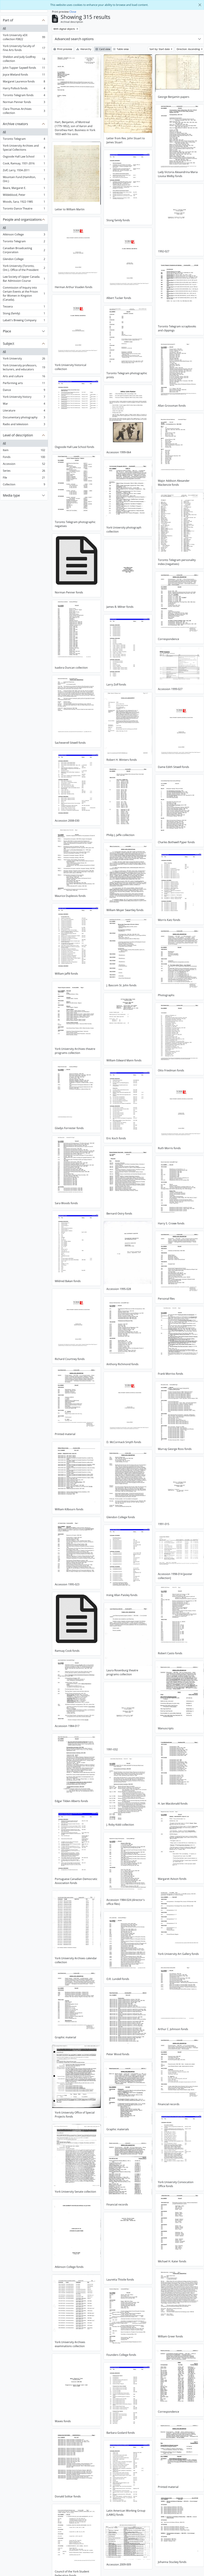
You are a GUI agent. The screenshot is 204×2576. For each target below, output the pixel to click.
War (24, 404)
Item (24, 451)
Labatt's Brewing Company (24, 321)
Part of (8, 20)
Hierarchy (83, 49)
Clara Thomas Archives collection (24, 111)
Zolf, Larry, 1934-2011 (24, 171)
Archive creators (15, 124)
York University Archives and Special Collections (24, 147)
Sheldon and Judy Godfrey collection (24, 59)
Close (72, 12)
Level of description (18, 435)
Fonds (24, 457)
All (4, 28)
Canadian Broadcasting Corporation (24, 250)
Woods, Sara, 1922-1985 (24, 202)
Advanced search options (74, 39)
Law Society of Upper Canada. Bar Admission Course (24, 279)
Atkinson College (24, 235)
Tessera (24, 307)
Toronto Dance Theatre (24, 209)
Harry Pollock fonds (24, 89)
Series (24, 471)
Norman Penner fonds (24, 103)
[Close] (200, 5)
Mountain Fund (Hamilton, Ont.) (24, 179)
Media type (11, 495)
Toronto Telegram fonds (24, 96)
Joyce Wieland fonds (24, 75)
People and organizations (22, 219)
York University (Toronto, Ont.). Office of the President (24, 268)
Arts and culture (24, 377)
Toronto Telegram (24, 139)
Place (7, 331)
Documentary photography (24, 418)
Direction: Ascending (188, 49)
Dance (24, 390)
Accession (24, 464)
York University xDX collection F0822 (24, 37)
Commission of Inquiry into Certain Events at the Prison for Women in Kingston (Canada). (24, 293)
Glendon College (24, 259)
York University (24, 359)
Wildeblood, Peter (24, 195)
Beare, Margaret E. (24, 188)
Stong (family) (24, 314)
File (24, 478)
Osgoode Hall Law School (24, 157)
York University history (24, 397)
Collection (24, 485)
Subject (8, 343)
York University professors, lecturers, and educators (24, 367)
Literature (24, 411)
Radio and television (24, 425)
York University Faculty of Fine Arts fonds (24, 48)
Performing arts (24, 384)
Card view (103, 49)
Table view (121, 49)
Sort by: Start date (160, 49)
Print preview (62, 49)
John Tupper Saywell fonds (24, 68)
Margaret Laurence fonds (24, 82)
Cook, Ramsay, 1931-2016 (24, 164)
